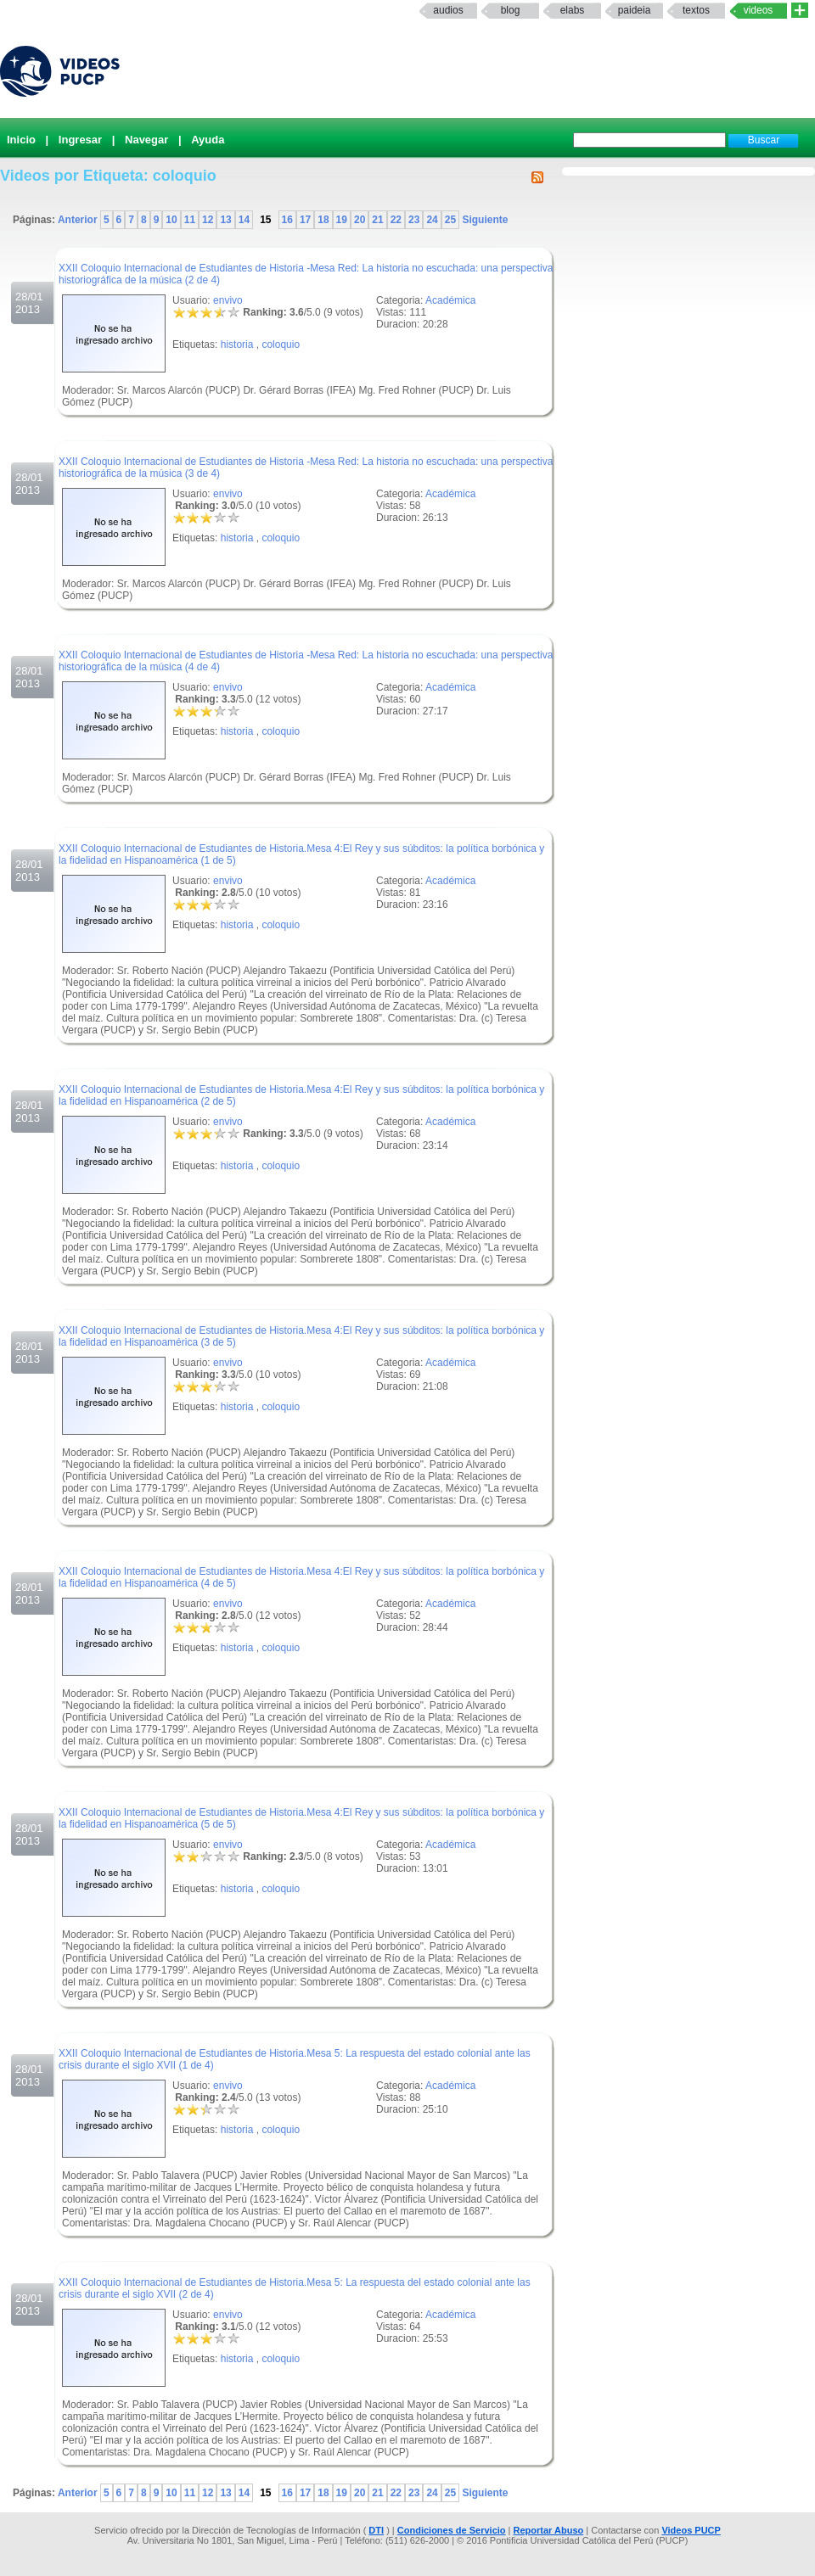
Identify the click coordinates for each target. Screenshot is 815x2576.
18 (323, 220)
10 (171, 220)
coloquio (280, 344)
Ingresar (80, 139)
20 (359, 220)
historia (237, 344)
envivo (228, 300)
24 (431, 220)
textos (696, 10)
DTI (376, 2530)
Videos (758, 10)
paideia (634, 10)
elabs (572, 10)
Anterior (79, 220)
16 (287, 220)
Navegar (146, 139)
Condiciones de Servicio (451, 2530)
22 (396, 220)
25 (450, 220)
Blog (510, 10)
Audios (448, 10)
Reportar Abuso (549, 2530)
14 (244, 220)
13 (225, 220)
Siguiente (483, 220)
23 (413, 220)
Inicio (21, 139)
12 (207, 220)
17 (305, 220)
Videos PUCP (691, 2530)
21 (377, 220)
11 (189, 220)
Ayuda (207, 139)
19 (341, 220)
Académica (450, 300)
